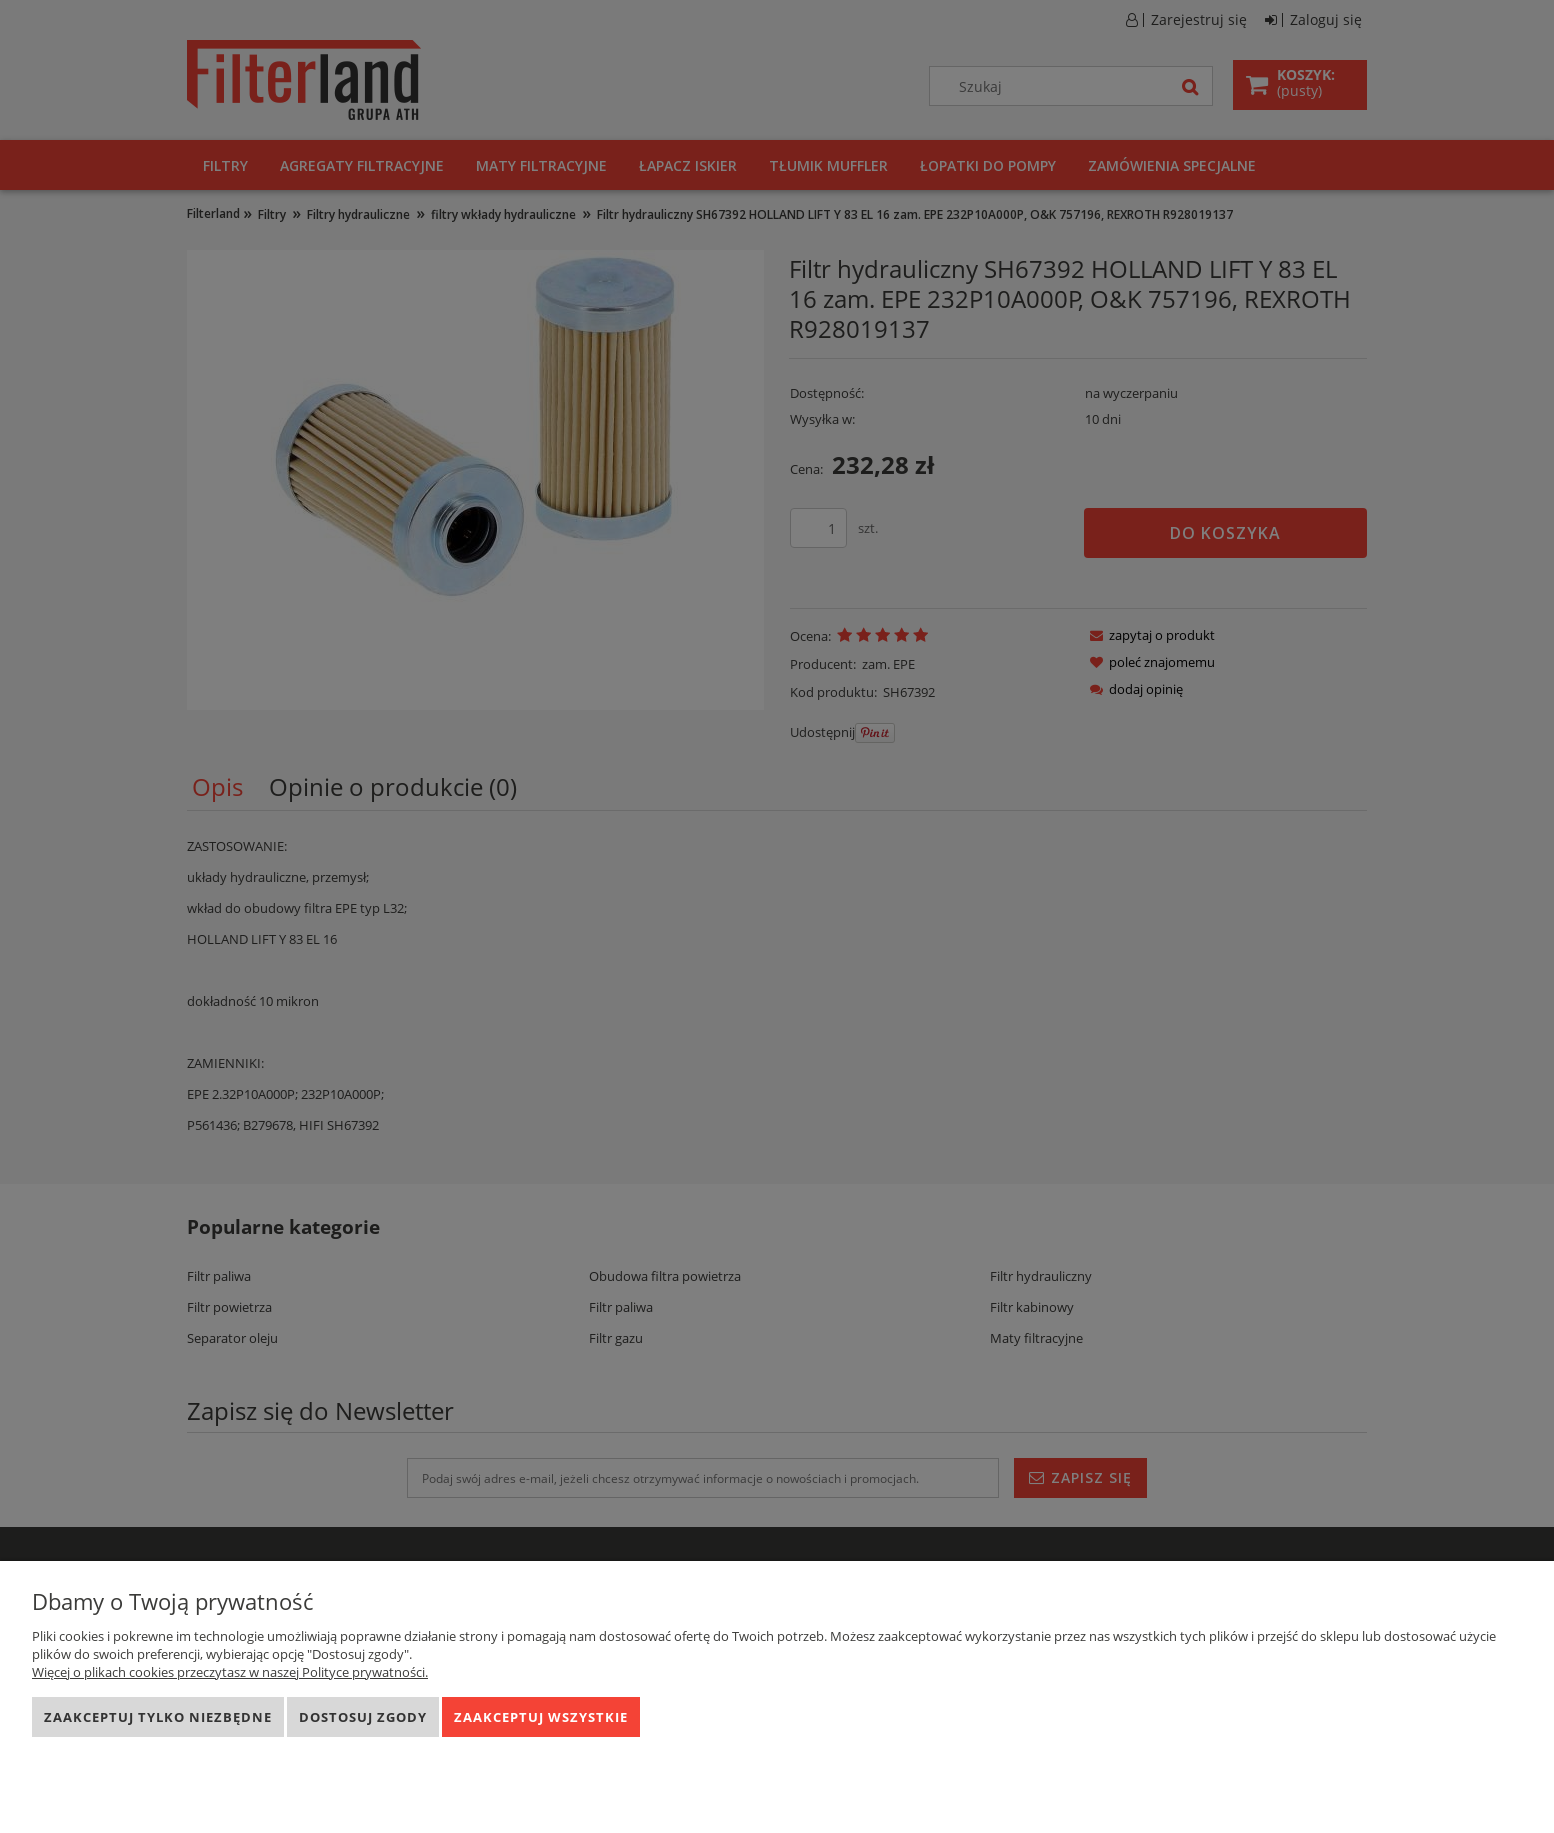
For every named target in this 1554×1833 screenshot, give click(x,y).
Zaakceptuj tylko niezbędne (158, 1717)
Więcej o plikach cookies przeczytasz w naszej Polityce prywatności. (230, 1672)
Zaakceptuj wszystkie (541, 1717)
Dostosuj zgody (363, 1717)
